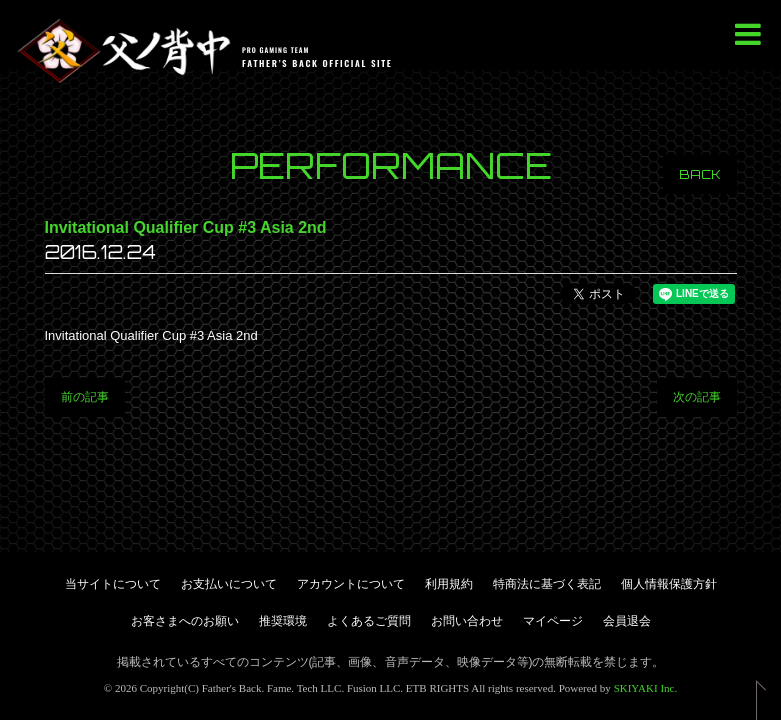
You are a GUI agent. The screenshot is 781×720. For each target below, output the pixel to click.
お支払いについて (229, 584)
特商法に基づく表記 (547, 584)
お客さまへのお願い (185, 621)
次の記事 (697, 397)
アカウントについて (351, 584)
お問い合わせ (467, 621)
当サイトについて (113, 584)
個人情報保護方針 (669, 584)
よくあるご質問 (369, 621)
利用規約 (449, 584)
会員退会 (627, 621)
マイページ (553, 621)
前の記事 (85, 397)
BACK (700, 174)
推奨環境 (283, 621)
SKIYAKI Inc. (646, 688)
